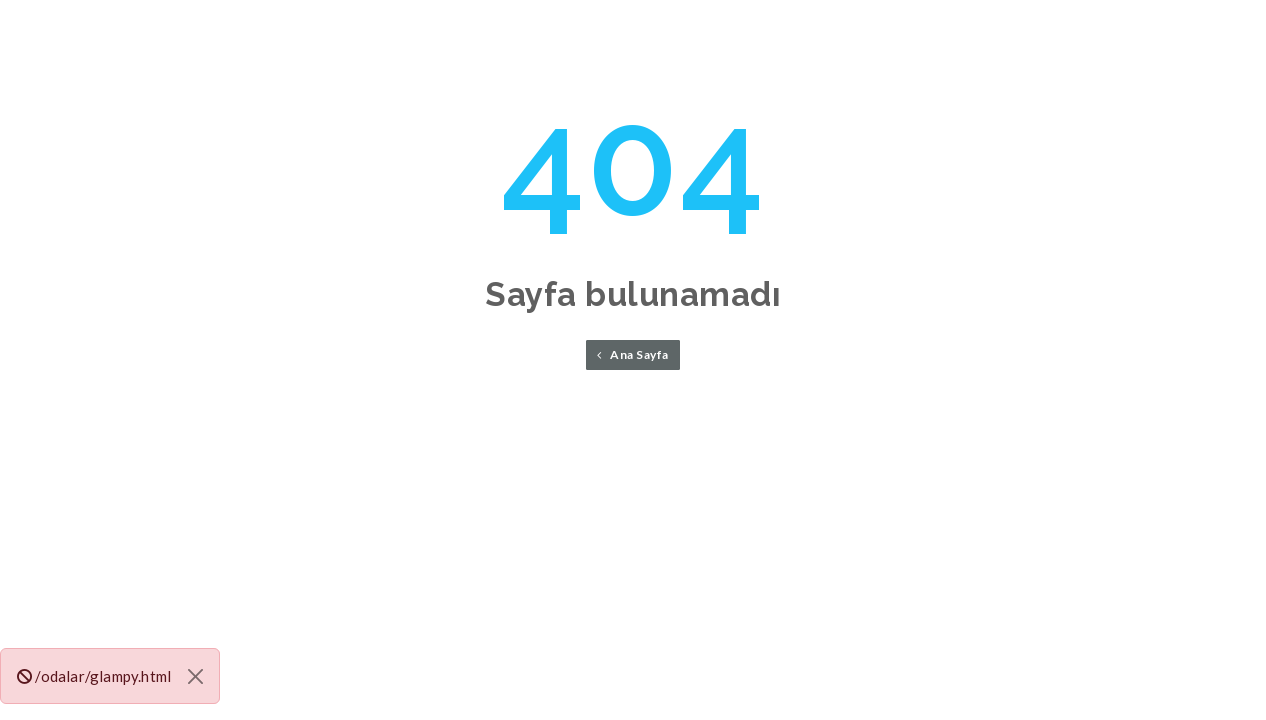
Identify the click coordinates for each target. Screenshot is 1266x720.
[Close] (195, 676)
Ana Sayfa (632, 354)
